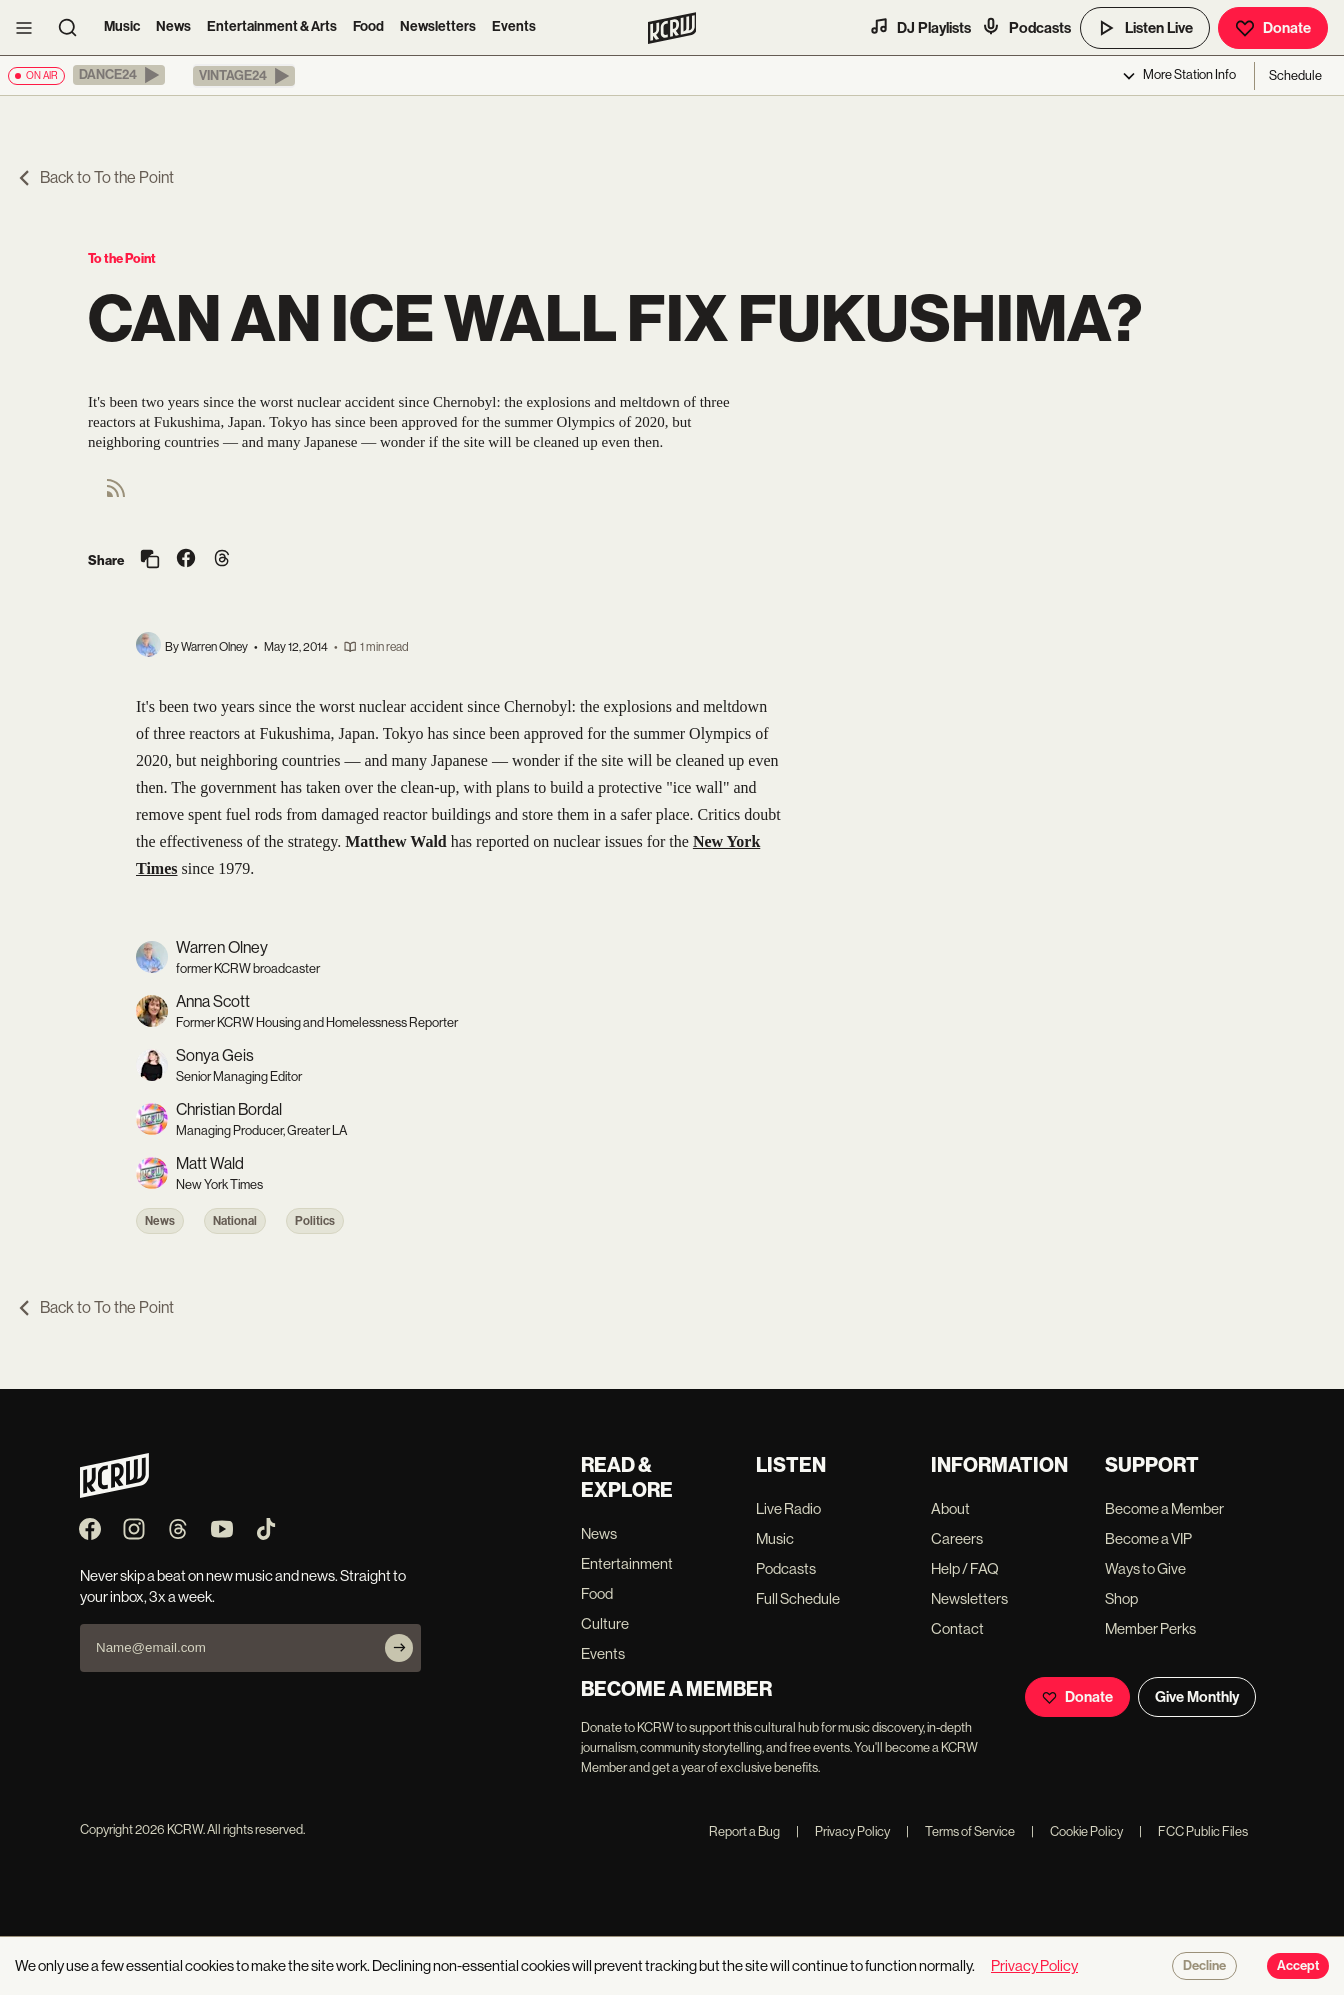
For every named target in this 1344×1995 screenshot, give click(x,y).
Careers (957, 1538)
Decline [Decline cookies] (1204, 1966)
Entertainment (627, 1563)
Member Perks (1150, 1628)
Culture (605, 1623)
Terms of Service (960, 1831)
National (235, 1221)
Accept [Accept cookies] (1298, 1966)
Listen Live (1145, 28)
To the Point (122, 258)
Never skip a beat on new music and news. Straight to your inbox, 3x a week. (243, 1586)
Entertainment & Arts (272, 26)
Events (514, 26)
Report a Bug (744, 1831)
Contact (957, 1628)
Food (368, 26)
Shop (1121, 1598)
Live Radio (788, 1508)
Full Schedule (798, 1598)
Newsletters (438, 26)
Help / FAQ (965, 1568)
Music (122, 26)
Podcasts (1026, 27)
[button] (119, 75)
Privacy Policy (843, 1831)
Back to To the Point (95, 177)
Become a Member (1164, 1508)
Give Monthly (1197, 1697)
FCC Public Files (1193, 1831)
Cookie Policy (1077, 1831)
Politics (315, 1221)
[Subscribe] (399, 1648)
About (950, 1508)
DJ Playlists (920, 27)
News (173, 26)
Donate (1273, 28)
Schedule (1295, 75)
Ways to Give (1145, 1568)
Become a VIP (1148, 1538)
